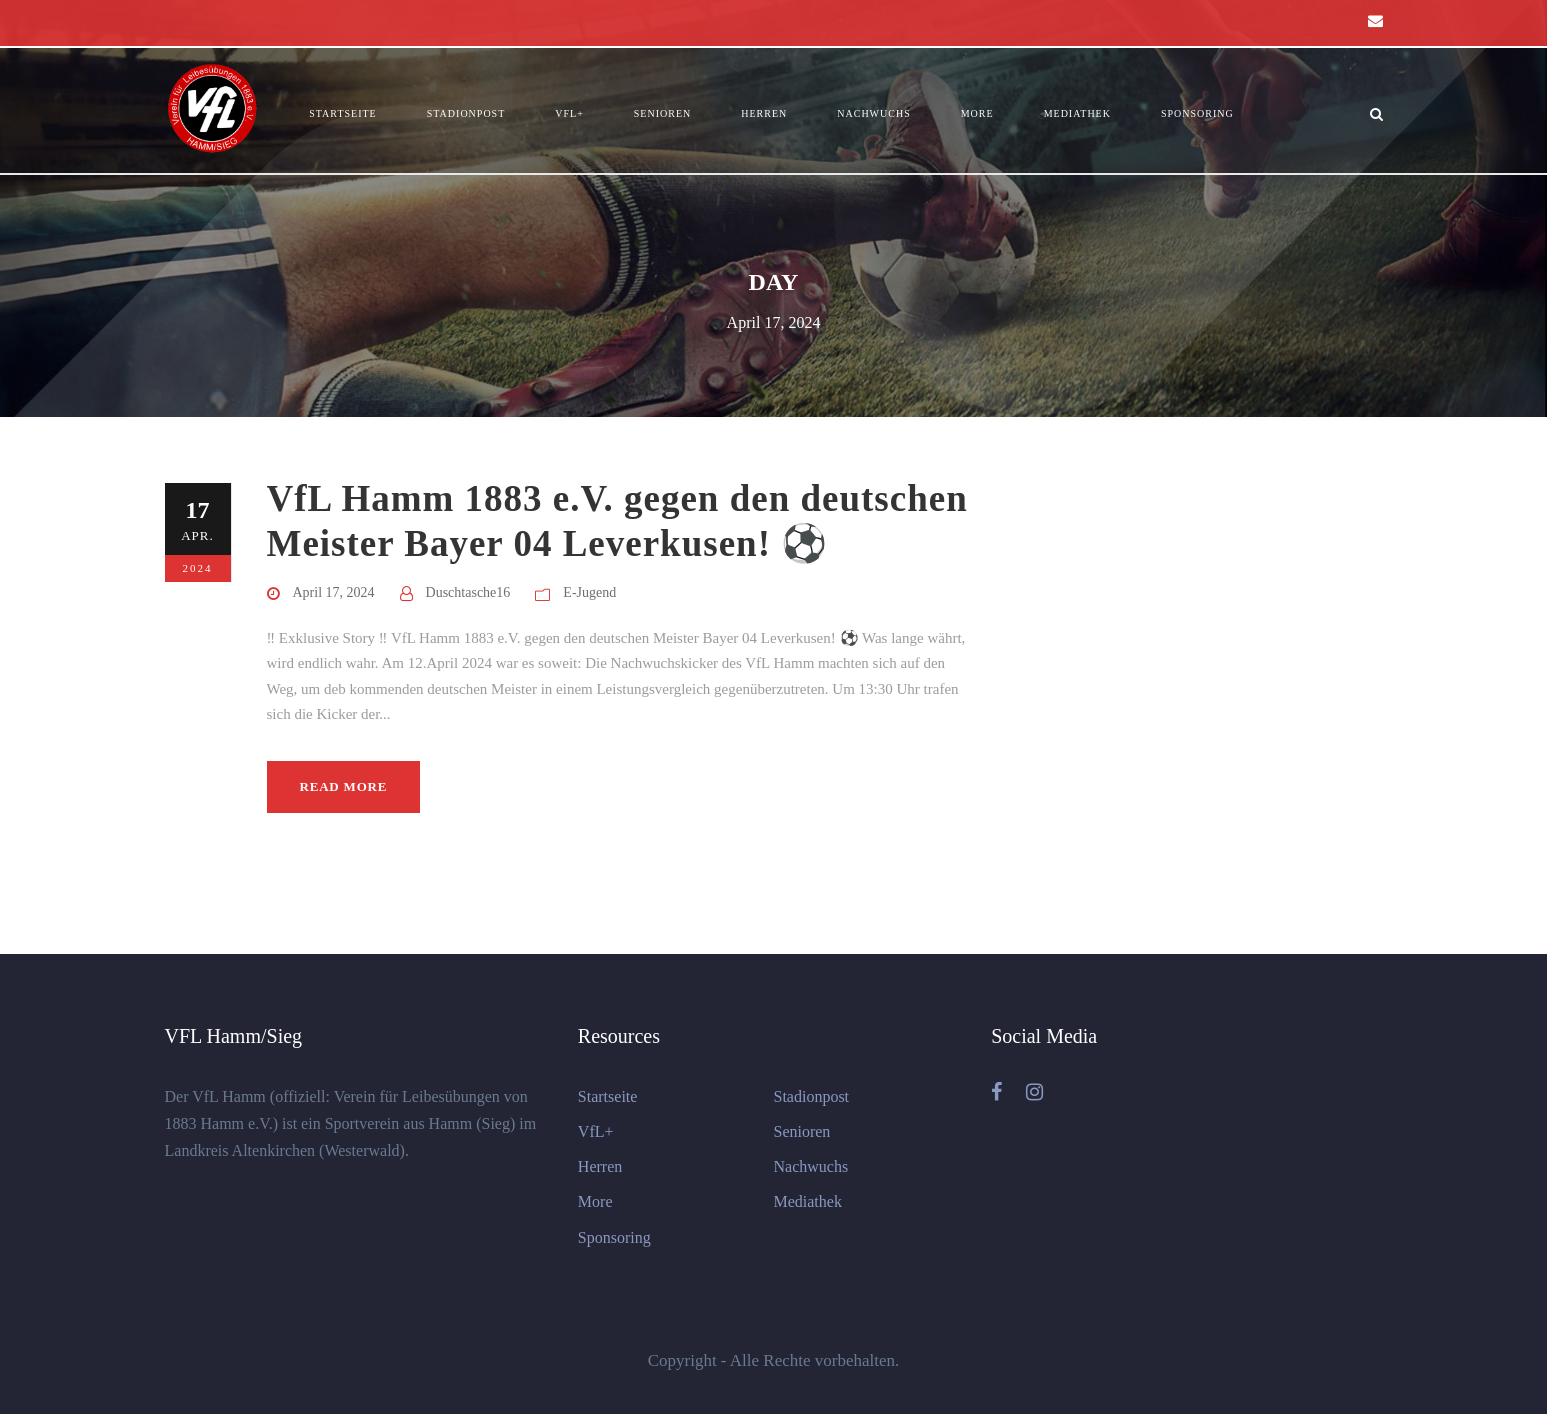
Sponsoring (1197, 113)
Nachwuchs (873, 113)
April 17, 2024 (334, 592)
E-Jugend (589, 592)
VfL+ (569, 113)
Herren (764, 113)
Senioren (662, 113)
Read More (344, 786)
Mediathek (1077, 113)
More (977, 113)
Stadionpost (466, 113)
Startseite (343, 113)
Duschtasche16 (468, 592)
